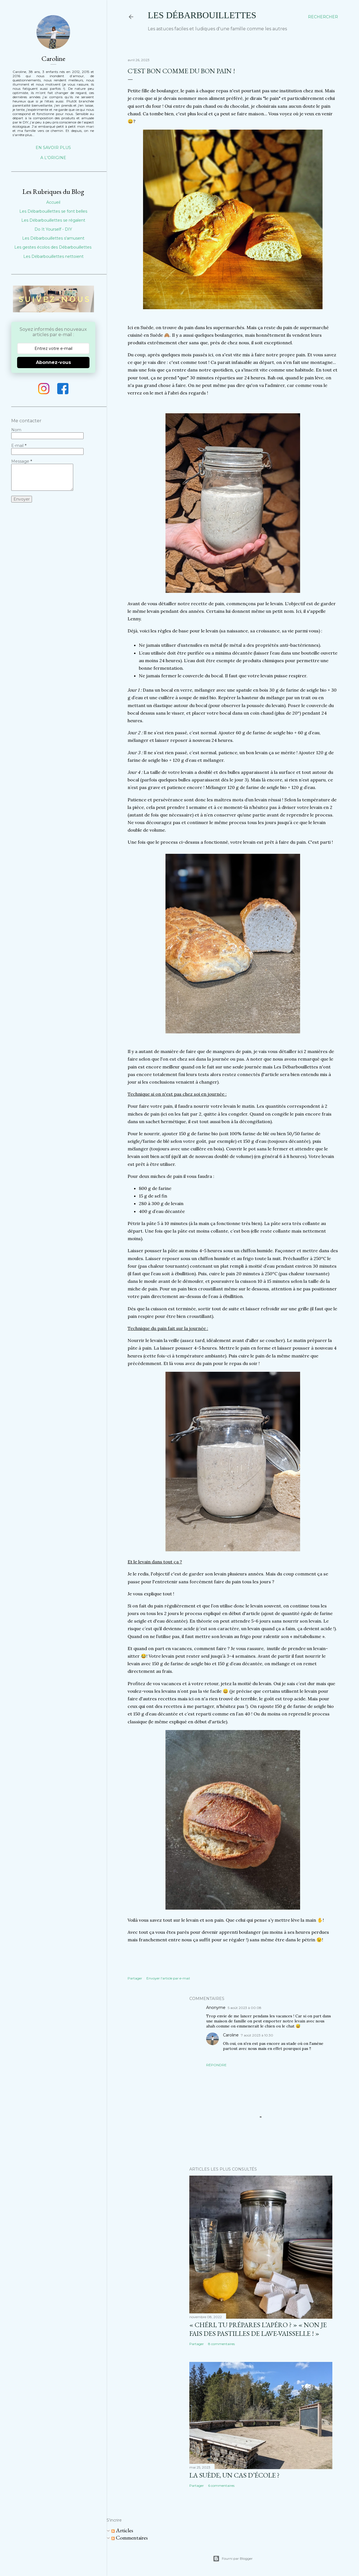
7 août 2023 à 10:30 (257, 2035)
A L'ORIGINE (53, 157)
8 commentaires (221, 2344)
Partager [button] (135, 1978)
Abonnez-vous (53, 362)
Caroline (231, 2035)
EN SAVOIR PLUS (53, 147)
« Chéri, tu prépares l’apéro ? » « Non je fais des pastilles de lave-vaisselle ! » (258, 2329)
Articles (122, 2530)
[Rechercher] (323, 17)
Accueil (53, 202)
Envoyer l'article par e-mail (168, 1978)
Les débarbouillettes (202, 15)
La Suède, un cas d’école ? (234, 2475)
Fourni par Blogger (233, 2558)
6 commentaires (221, 2485)
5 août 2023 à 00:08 (244, 2008)
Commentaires (129, 2537)
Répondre (216, 2065)
